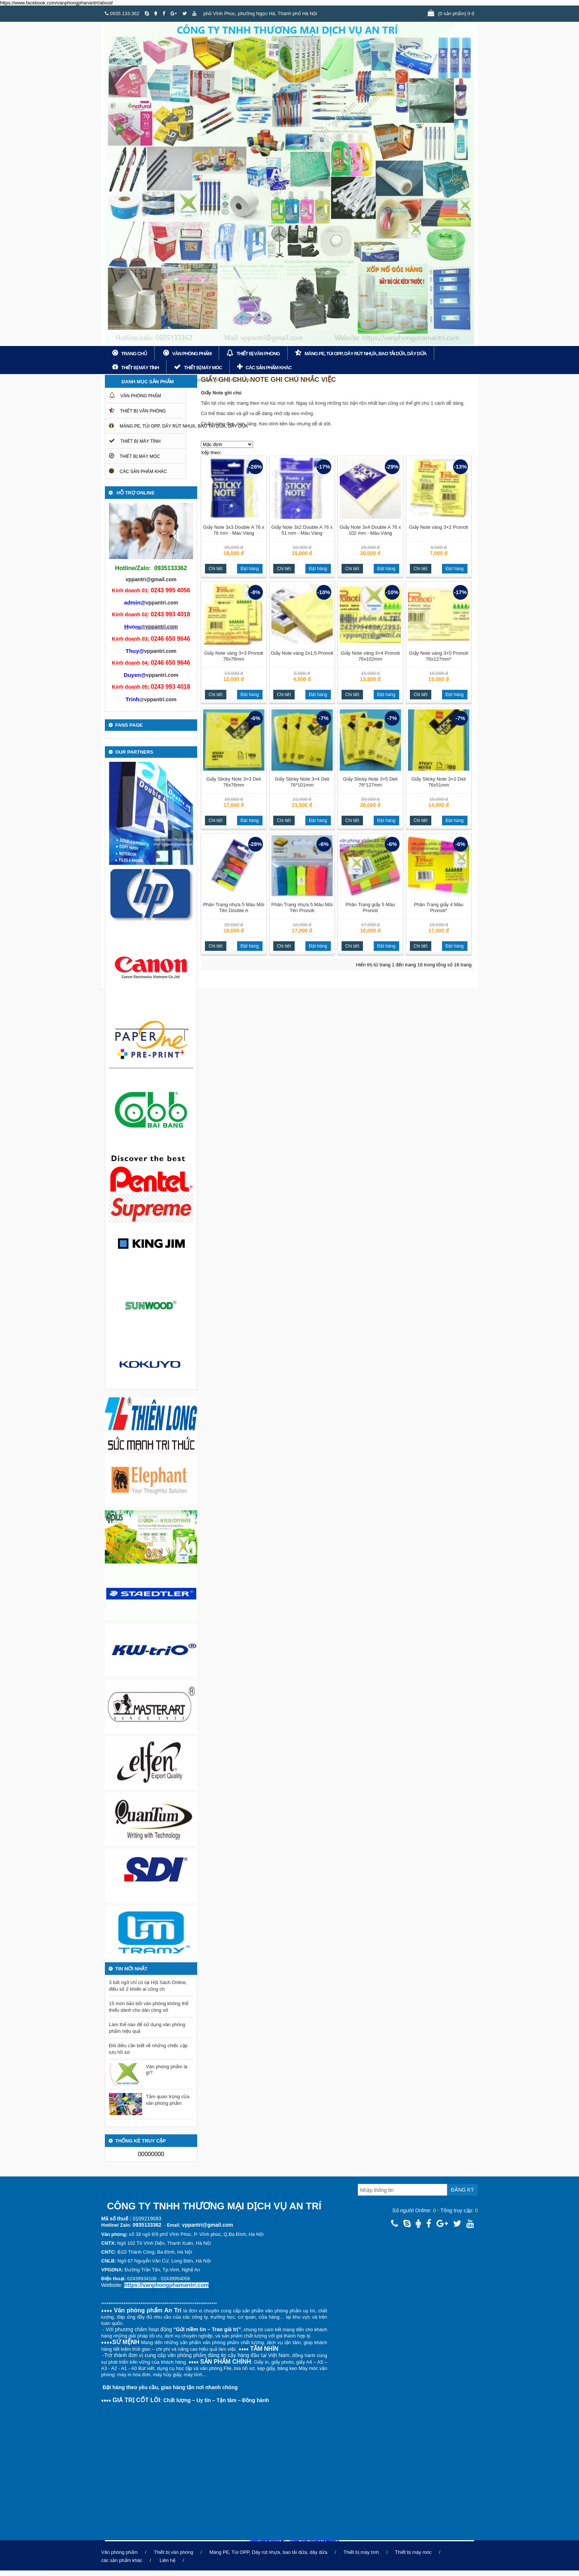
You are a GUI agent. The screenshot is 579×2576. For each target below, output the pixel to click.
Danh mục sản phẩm (147, 381)
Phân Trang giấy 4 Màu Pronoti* (438, 907)
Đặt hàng (250, 568)
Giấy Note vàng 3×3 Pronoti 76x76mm (233, 656)
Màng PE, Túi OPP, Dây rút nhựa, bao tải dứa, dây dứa (365, 353)
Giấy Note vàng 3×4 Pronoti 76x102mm (370, 656)
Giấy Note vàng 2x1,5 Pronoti (302, 653)
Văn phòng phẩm (191, 353)
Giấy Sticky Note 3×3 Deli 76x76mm (233, 782)
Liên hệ (167, 2560)
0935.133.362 (122, 13)
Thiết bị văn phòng (258, 353)
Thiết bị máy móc (203, 367)
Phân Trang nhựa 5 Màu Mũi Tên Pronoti (302, 907)
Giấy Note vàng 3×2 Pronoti (438, 527)
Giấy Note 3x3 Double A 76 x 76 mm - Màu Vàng (233, 530)
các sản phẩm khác (269, 367)
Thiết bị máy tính (140, 367)
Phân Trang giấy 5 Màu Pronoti (370, 907)
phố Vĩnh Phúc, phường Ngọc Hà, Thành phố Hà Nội (259, 13)
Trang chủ (134, 353)
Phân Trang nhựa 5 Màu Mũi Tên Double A (233, 907)
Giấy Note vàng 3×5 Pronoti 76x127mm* (438, 656)
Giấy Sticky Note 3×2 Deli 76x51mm (438, 782)
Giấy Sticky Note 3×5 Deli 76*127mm (370, 782)
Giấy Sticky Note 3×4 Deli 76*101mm (302, 782)
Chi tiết (216, 568)
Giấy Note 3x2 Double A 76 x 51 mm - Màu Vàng (302, 530)
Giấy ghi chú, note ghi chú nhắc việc (212, 380)
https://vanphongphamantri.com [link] (166, 2285)
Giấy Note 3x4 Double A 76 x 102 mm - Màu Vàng (370, 530)
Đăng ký (462, 2190)
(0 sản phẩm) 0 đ (456, 13)
